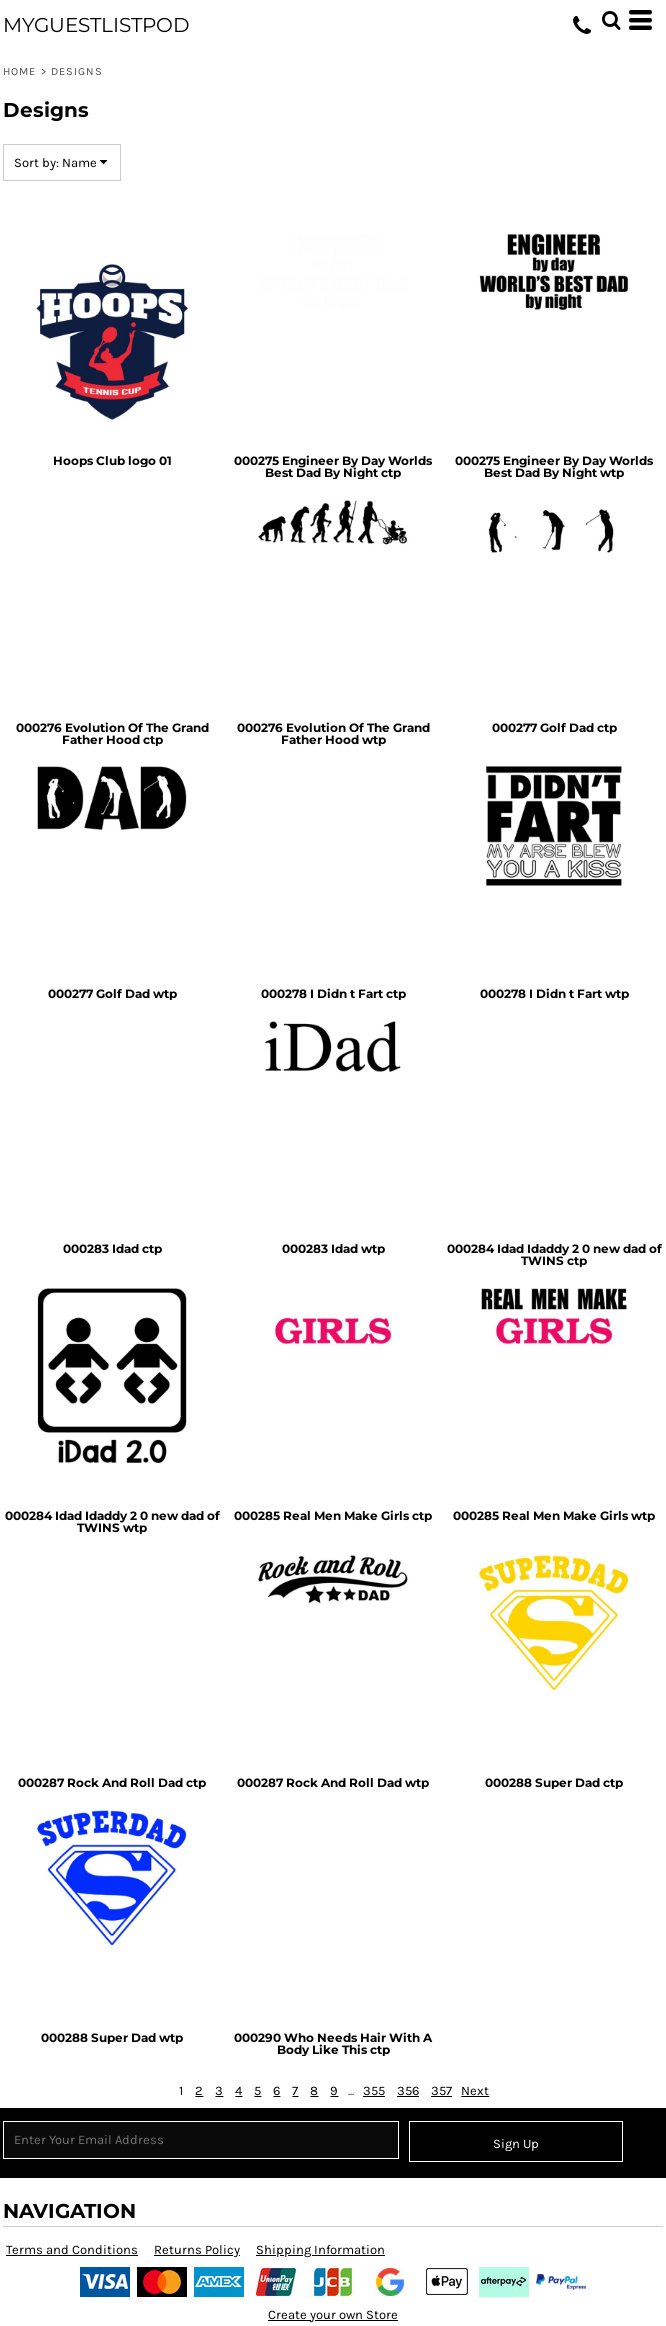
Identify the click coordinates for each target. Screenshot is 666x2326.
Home (19, 71)
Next (475, 2090)
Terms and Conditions (72, 2249)
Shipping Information (320, 2249)
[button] (611, 20)
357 (441, 2090)
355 (374, 2090)
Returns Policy (197, 2249)
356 (408, 2090)
